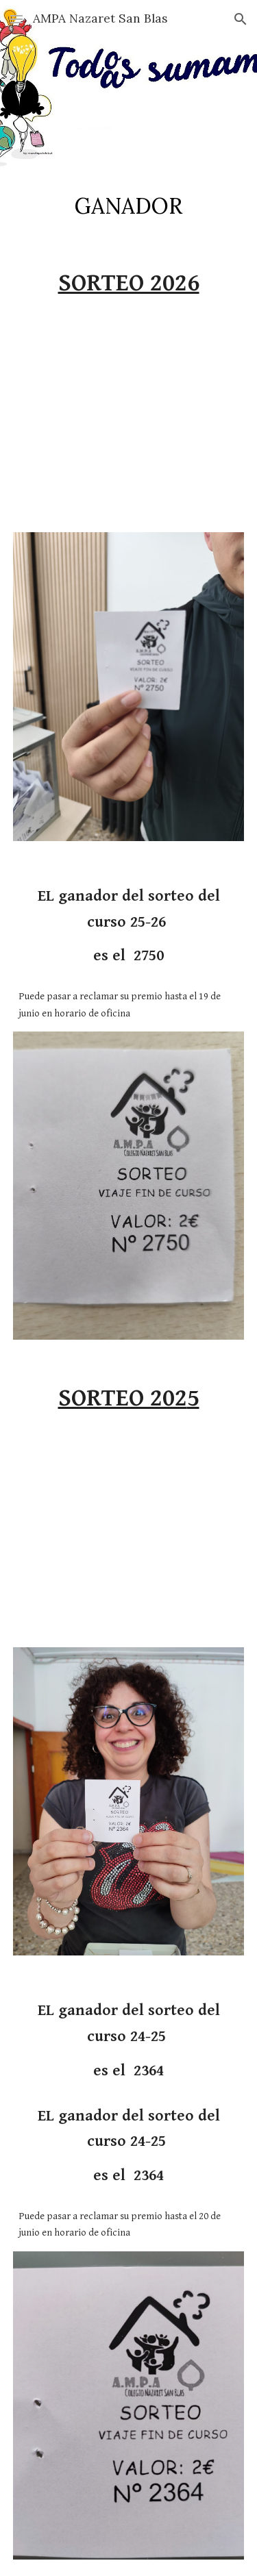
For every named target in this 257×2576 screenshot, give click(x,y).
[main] (129, 206)
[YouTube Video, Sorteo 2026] (129, 420)
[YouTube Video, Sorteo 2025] (129, 1536)
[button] (16, 19)
